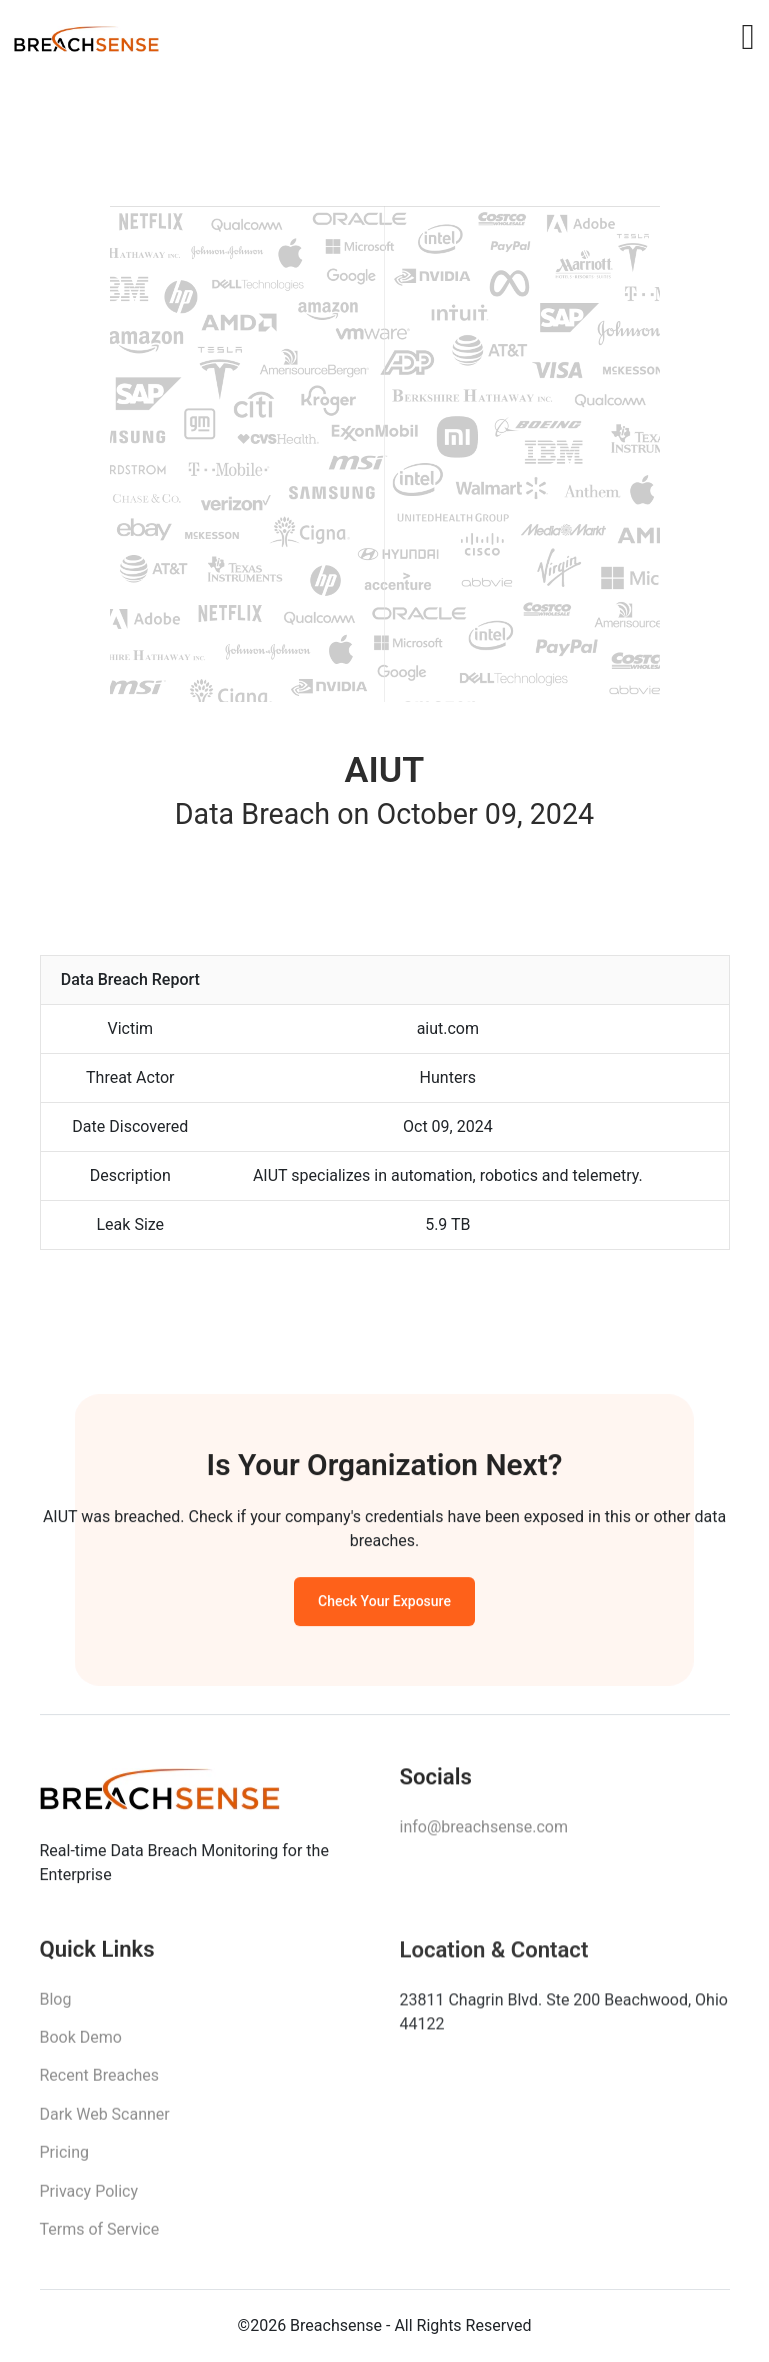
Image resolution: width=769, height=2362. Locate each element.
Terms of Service (100, 2238)
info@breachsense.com (484, 1833)
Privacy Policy (89, 2199)
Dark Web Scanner (105, 2123)
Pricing (65, 2161)
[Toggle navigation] (747, 37)
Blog (56, 2007)
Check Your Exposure (384, 1606)
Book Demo (81, 2046)
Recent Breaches (100, 2084)
